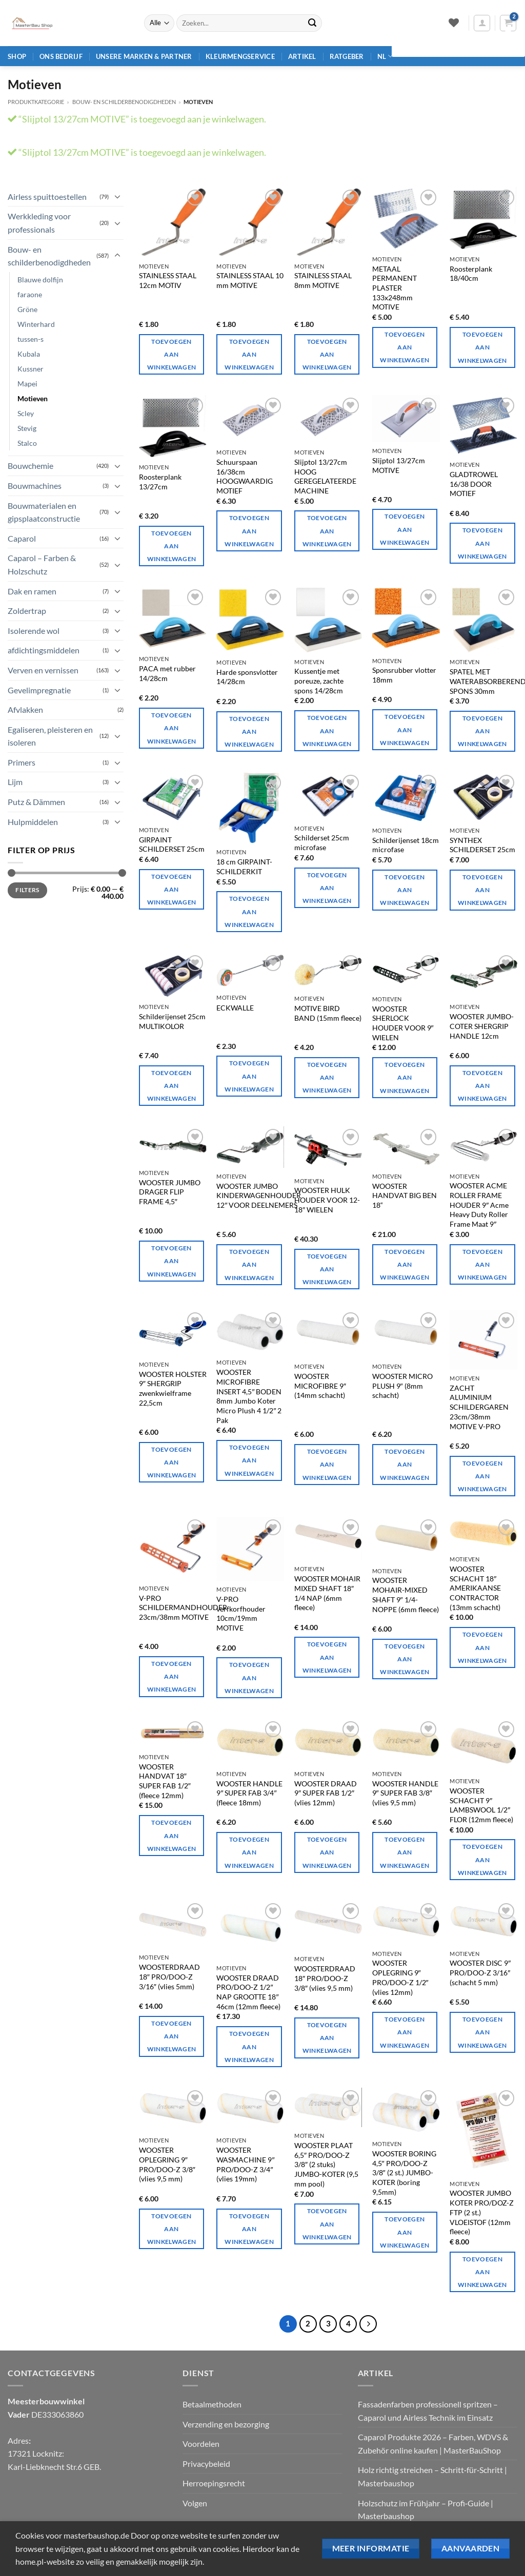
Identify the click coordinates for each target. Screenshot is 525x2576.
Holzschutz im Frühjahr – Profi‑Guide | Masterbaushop (425, 2509)
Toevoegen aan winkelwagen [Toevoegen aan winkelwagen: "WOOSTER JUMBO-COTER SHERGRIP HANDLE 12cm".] (482, 1085)
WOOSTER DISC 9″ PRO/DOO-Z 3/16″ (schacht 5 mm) (480, 1972)
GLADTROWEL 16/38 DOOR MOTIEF (474, 484)
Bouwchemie (30, 465)
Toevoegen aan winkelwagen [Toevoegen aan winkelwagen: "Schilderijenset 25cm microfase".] (327, 888)
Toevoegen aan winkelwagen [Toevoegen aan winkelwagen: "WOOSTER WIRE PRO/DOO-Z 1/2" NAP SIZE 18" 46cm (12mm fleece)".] (249, 2046)
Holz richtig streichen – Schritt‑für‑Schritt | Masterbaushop (433, 2476)
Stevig (26, 428)
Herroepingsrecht (214, 2483)
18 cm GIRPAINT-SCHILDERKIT (244, 866)
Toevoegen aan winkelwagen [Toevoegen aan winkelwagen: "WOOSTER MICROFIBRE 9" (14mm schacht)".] (327, 1464)
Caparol (22, 538)
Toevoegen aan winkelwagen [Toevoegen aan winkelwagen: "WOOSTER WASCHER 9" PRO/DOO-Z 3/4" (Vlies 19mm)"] (249, 2229)
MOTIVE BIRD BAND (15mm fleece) (327, 1013)
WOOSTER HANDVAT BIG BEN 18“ (404, 1195)
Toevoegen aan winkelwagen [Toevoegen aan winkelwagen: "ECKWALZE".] (249, 1076)
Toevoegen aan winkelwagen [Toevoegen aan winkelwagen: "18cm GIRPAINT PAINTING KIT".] (249, 911)
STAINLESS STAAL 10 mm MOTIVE (250, 280)
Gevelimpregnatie (39, 690)
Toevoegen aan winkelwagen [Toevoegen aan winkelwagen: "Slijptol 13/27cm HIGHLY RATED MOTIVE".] (327, 530)
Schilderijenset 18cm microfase (405, 845)
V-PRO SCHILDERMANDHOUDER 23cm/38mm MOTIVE (183, 1607)
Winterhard (36, 324)
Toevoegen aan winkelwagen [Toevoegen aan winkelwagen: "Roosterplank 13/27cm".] (171, 546)
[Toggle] (117, 196)
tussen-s (30, 339)
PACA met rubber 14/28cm (167, 673)
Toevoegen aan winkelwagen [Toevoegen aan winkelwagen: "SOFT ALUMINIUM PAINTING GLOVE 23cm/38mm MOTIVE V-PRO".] (482, 1476)
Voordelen (201, 2443)
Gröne (27, 309)
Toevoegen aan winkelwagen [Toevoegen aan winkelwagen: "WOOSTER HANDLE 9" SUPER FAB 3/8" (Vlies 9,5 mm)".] (404, 1852)
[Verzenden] (312, 23)
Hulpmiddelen (33, 822)
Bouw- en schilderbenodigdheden (124, 101)
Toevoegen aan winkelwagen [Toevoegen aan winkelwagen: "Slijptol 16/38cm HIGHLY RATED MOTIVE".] (249, 530)
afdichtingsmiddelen (43, 650)
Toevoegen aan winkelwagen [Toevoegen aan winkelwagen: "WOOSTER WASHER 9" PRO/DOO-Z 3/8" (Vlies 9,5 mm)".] (171, 2229)
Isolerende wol (33, 630)
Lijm (15, 782)
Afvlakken (25, 709)
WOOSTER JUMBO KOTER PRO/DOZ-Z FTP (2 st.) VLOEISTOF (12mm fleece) (482, 2212)
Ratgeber (347, 56)
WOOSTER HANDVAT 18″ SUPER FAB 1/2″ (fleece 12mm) (165, 1781)
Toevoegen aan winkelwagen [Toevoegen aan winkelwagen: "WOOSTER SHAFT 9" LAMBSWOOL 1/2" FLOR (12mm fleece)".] (482, 1859)
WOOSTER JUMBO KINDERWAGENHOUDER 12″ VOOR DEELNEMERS (258, 1195)
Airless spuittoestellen (47, 196)
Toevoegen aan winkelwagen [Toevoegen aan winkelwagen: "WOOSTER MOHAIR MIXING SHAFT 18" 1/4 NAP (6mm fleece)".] (327, 1657)
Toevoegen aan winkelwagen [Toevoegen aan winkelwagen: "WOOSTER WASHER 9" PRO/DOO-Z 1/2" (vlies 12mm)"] (404, 2032)
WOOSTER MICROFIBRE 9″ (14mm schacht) (320, 1385)
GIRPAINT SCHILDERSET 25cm (172, 844)
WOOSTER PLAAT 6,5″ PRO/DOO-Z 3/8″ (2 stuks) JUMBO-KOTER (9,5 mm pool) (326, 2164)
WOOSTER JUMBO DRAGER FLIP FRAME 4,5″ (169, 1192)
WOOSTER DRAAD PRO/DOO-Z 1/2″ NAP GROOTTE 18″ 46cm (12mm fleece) (248, 1992)
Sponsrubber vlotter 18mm (404, 675)
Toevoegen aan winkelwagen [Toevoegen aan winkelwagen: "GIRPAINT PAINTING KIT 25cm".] (171, 889)
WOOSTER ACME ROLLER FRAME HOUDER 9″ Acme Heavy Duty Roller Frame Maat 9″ (479, 1204)
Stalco (27, 443)
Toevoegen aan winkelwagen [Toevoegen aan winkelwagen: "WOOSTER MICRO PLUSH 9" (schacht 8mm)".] (404, 1464)
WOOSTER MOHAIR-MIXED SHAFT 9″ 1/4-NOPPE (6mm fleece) (405, 1594)
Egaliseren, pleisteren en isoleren (50, 736)
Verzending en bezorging (226, 2424)
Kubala (28, 353)
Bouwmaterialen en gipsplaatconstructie (44, 512)
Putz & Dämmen (36, 802)
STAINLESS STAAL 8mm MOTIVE (323, 280)
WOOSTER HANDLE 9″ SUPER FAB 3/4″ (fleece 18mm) (249, 1793)
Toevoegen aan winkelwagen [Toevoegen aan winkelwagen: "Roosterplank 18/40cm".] (482, 347)
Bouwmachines (35, 485)
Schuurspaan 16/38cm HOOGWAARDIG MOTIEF (244, 476)
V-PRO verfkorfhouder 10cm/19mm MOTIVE (241, 1613)
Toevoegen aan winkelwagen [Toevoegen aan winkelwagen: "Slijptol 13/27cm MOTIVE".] (404, 529)
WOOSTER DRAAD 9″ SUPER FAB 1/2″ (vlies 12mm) (325, 1793)
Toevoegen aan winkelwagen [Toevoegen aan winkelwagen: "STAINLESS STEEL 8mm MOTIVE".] (327, 354)
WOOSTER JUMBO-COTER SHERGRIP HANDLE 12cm (482, 1026)
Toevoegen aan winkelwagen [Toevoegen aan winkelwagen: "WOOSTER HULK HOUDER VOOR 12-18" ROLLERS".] (327, 1269)
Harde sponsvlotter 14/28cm (247, 677)
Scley (25, 413)
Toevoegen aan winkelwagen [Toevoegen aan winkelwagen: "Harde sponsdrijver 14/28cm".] (249, 731)
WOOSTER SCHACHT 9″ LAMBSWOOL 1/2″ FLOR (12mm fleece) (481, 1805)
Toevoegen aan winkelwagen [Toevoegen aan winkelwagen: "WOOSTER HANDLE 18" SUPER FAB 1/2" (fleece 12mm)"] (171, 1835)
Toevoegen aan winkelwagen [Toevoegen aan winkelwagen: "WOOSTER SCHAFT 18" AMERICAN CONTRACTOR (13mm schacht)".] (482, 1647)
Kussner (30, 368)
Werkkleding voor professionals (39, 222)
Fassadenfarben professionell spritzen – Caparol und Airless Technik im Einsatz (428, 2410)
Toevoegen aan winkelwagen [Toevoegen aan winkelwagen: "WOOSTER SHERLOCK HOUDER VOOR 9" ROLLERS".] (404, 1077)
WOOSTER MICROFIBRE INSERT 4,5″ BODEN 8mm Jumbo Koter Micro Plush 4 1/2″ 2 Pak (248, 1396)
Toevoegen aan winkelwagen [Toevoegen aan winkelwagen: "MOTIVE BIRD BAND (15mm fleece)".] (327, 1077)
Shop (17, 56)
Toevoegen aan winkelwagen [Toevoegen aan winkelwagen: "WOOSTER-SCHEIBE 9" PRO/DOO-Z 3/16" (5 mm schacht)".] (482, 2032)
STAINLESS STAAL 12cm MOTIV (167, 280)
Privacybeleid (206, 2463)
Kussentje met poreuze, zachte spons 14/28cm (319, 680)
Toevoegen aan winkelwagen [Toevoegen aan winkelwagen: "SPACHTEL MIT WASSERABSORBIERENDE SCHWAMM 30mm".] (482, 731)
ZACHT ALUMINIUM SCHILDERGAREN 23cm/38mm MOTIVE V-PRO (479, 1407)
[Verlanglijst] (453, 22)
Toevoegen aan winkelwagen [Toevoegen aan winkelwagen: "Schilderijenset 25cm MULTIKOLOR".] (171, 1085)
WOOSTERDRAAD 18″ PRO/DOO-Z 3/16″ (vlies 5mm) (169, 1976)
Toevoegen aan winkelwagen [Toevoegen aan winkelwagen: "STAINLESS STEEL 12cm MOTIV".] (171, 354)
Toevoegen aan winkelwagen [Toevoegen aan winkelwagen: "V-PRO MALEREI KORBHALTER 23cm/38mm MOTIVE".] (171, 1676)
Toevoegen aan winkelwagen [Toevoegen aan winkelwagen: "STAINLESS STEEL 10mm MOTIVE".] (249, 354)
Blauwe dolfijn (40, 279)
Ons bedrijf (61, 56)
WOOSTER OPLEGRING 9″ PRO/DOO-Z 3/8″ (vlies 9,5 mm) (167, 2164)
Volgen (195, 2503)
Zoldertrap (27, 610)
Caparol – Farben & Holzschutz (42, 564)
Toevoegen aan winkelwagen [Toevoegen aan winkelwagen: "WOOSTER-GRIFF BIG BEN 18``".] (404, 1264)
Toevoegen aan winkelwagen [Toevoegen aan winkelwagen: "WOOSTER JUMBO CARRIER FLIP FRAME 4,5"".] (171, 1261)
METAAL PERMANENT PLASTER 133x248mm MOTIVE (394, 288)
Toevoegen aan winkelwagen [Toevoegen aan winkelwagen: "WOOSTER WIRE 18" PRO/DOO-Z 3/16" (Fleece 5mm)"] (171, 2036)
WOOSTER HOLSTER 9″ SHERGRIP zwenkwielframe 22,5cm (173, 1388)
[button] (482, 23)
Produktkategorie (36, 101)
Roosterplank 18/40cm (471, 273)
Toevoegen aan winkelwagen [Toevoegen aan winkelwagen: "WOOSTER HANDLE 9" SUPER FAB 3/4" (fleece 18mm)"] (249, 1852)
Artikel (302, 56)
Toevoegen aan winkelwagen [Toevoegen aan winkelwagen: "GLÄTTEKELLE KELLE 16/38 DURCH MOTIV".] (482, 543)
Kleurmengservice (240, 56)
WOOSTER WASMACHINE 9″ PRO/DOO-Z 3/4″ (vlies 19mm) (245, 2164)
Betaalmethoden (212, 2404)
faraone (29, 294)
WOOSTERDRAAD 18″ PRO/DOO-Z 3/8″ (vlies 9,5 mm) (324, 1978)
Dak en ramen (32, 591)
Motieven (32, 398)
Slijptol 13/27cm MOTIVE (398, 465)
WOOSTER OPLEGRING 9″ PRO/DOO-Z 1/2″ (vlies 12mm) (400, 1977)
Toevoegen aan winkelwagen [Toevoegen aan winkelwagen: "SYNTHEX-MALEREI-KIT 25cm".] (482, 890)
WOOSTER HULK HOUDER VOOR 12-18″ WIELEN (327, 1199)
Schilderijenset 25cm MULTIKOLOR (172, 1021)
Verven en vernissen (43, 670)
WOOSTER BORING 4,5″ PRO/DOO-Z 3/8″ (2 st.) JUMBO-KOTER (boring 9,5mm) (404, 2172)
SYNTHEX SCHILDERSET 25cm (482, 845)
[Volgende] (368, 2324)
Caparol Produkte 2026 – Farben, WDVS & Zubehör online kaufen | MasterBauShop (433, 2443)
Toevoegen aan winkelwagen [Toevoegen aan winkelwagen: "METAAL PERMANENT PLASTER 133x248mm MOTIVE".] (404, 347)
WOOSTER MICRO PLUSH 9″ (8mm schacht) (402, 1385)
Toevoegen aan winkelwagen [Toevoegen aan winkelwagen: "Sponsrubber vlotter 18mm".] (404, 729)
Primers (21, 762)
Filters (27, 890)
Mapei (27, 383)
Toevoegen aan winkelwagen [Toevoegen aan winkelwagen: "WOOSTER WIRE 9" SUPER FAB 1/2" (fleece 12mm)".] (327, 1852)
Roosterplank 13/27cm (160, 481)
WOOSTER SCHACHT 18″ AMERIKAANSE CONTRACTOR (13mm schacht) (475, 1588)
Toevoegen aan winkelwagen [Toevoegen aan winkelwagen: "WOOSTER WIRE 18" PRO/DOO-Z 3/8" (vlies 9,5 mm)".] (327, 2038)
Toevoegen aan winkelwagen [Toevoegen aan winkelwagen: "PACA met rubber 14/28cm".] (171, 728)
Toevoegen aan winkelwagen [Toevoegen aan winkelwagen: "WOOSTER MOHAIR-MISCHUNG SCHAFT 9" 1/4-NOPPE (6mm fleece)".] (404, 1659)
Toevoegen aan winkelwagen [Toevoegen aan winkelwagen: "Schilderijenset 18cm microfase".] (404, 890)
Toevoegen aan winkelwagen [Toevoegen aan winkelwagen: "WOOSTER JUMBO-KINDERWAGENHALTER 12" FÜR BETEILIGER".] (249, 1264)
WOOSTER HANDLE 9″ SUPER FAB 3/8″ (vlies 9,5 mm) (405, 1793)
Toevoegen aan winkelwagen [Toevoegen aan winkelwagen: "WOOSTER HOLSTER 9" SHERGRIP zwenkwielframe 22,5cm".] (171, 1462)
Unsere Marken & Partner (144, 56)
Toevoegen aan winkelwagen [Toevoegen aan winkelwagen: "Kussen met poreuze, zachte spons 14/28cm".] (327, 730)
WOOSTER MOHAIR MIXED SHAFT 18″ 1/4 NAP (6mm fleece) (327, 1593)
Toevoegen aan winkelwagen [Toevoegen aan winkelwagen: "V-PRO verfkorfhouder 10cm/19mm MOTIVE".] (249, 1677)
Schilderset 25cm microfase (321, 842)
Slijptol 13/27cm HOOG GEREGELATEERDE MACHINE (325, 476)
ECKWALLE (235, 1007)
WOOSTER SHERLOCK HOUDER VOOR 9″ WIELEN (403, 1023)
